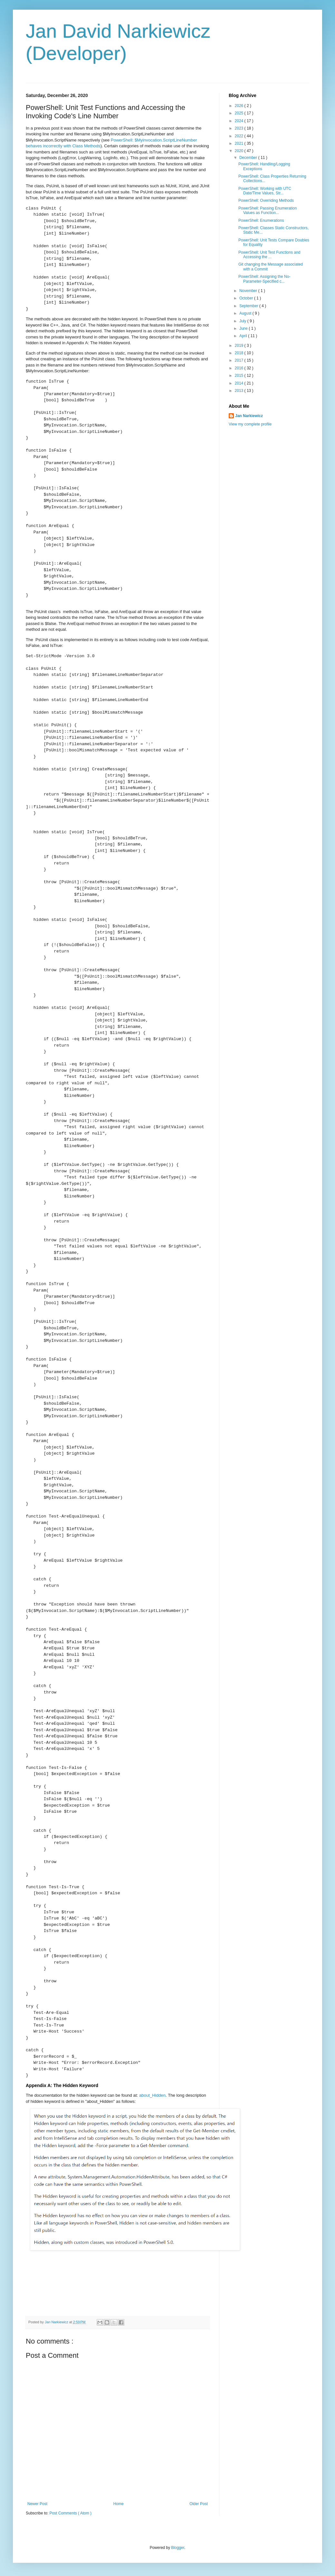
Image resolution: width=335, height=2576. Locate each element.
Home (118, 2504)
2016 (239, 368)
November (248, 290)
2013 (239, 390)
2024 (239, 121)
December (248, 157)
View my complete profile (250, 424)
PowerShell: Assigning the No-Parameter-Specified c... (264, 278)
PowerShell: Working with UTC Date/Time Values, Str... (264, 190)
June (244, 328)
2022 (239, 136)
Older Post (198, 2504)
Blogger (177, 2547)
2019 (239, 345)
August (246, 313)
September (249, 306)
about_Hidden (152, 2095)
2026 (239, 105)
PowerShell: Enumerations (261, 220)
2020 (239, 151)
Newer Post (37, 2504)
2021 (239, 143)
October (246, 298)
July (243, 321)
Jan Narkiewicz (249, 416)
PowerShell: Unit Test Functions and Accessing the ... (269, 254)
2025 (239, 113)
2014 (239, 383)
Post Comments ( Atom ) (70, 2513)
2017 (239, 360)
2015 (239, 375)
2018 (239, 353)
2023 (239, 128)
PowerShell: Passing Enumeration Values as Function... (267, 210)
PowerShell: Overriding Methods (266, 200)
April (243, 336)
